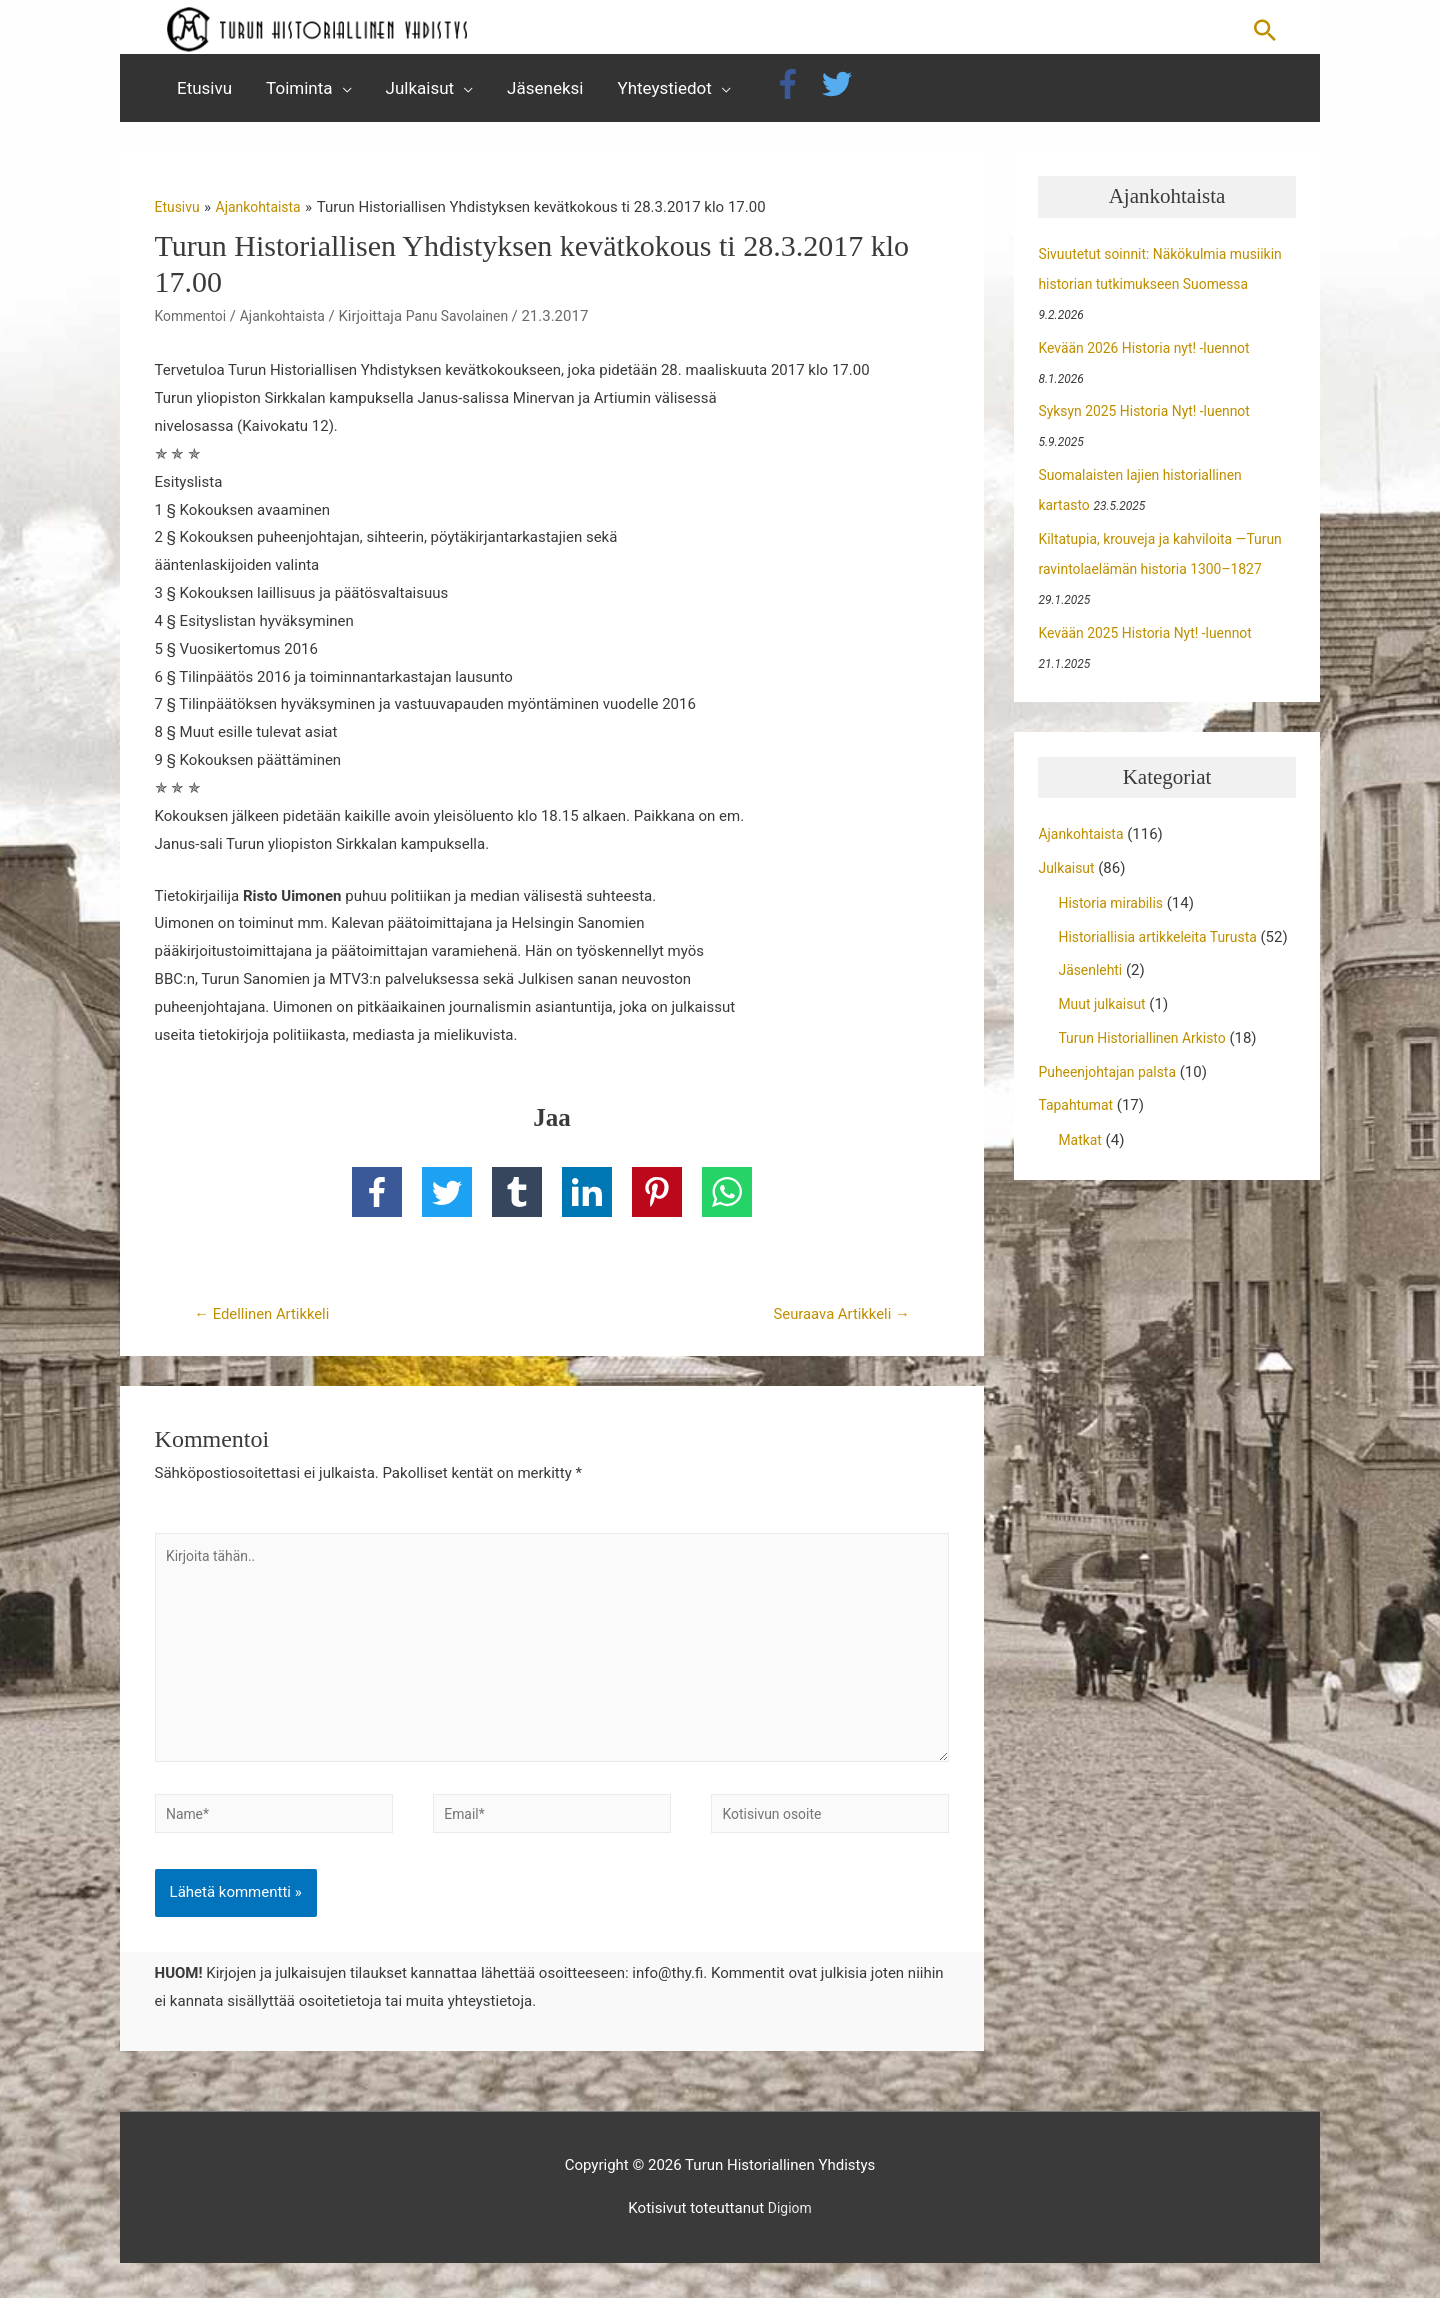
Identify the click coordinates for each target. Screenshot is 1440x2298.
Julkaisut (1068, 879)
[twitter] (841, 95)
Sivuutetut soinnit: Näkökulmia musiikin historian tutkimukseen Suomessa (1144, 295)
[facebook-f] (795, 95)
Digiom (789, 2243)
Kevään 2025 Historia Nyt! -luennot (1153, 644)
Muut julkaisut (1105, 1045)
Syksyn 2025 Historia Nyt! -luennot (1152, 422)
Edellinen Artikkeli (269, 1326)
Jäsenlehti (1092, 1011)
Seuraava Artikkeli (834, 1326)
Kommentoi (193, 327)
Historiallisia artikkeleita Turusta (1165, 948)
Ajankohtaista (291, 327)
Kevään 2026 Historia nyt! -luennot (1152, 359)
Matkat (1081, 1181)
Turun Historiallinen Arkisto (1148, 1079)
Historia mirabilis (1114, 914)
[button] (1265, 33)
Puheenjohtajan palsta (1112, 1113)
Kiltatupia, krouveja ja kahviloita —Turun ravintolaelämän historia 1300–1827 (1162, 580)
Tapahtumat (1078, 1146)
